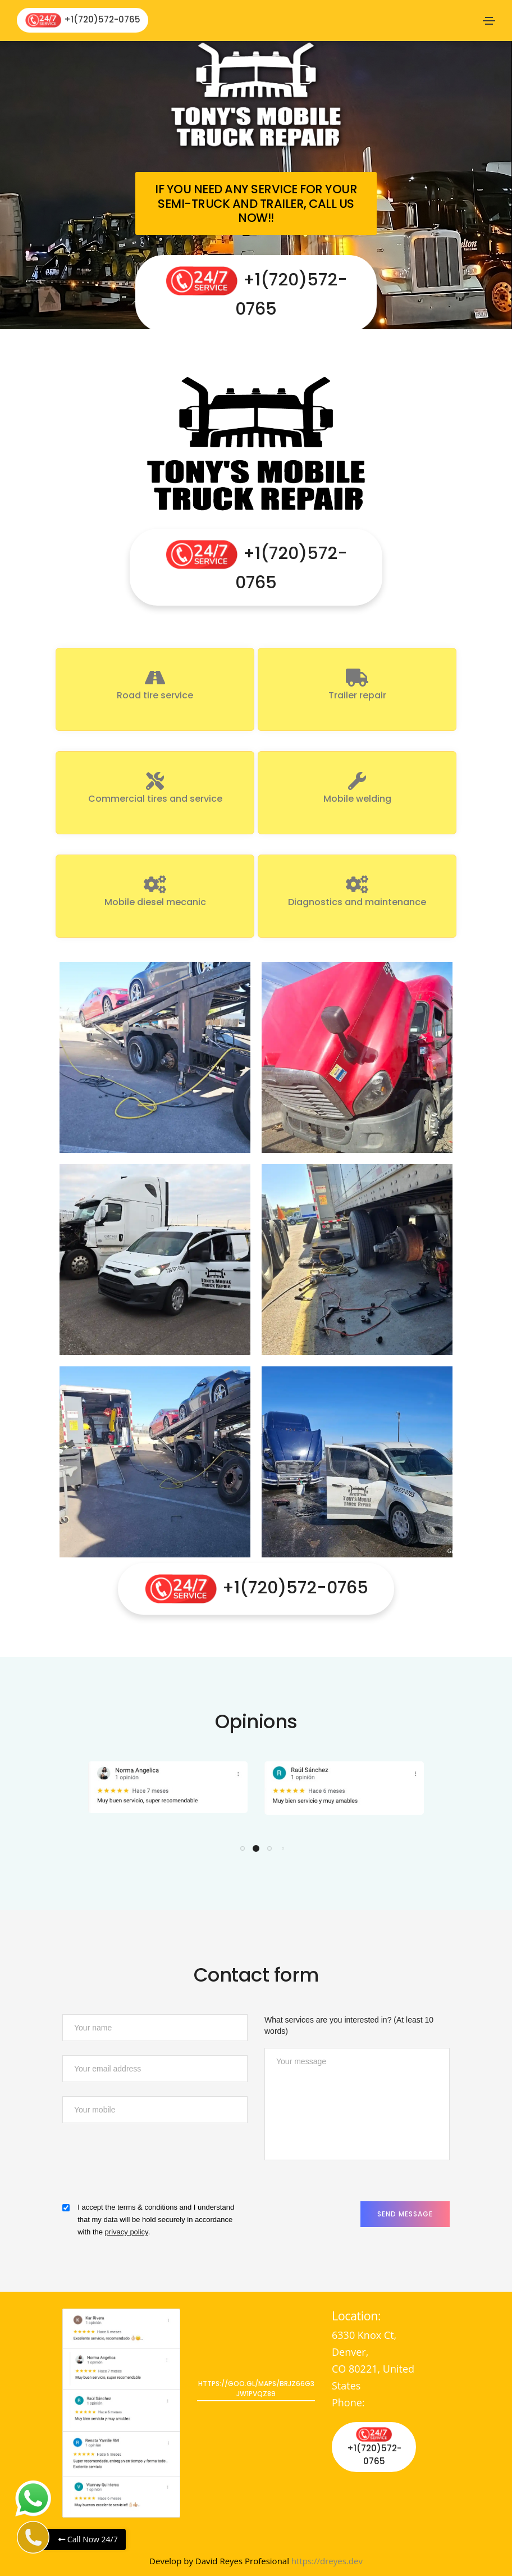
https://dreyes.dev (327, 2560)
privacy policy (126, 2232)
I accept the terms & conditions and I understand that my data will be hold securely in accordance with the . (155, 2219)
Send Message (405, 2214)
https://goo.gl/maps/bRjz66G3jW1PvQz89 (256, 2388)
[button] (242, 1848)
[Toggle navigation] (489, 21)
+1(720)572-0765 (82, 20)
